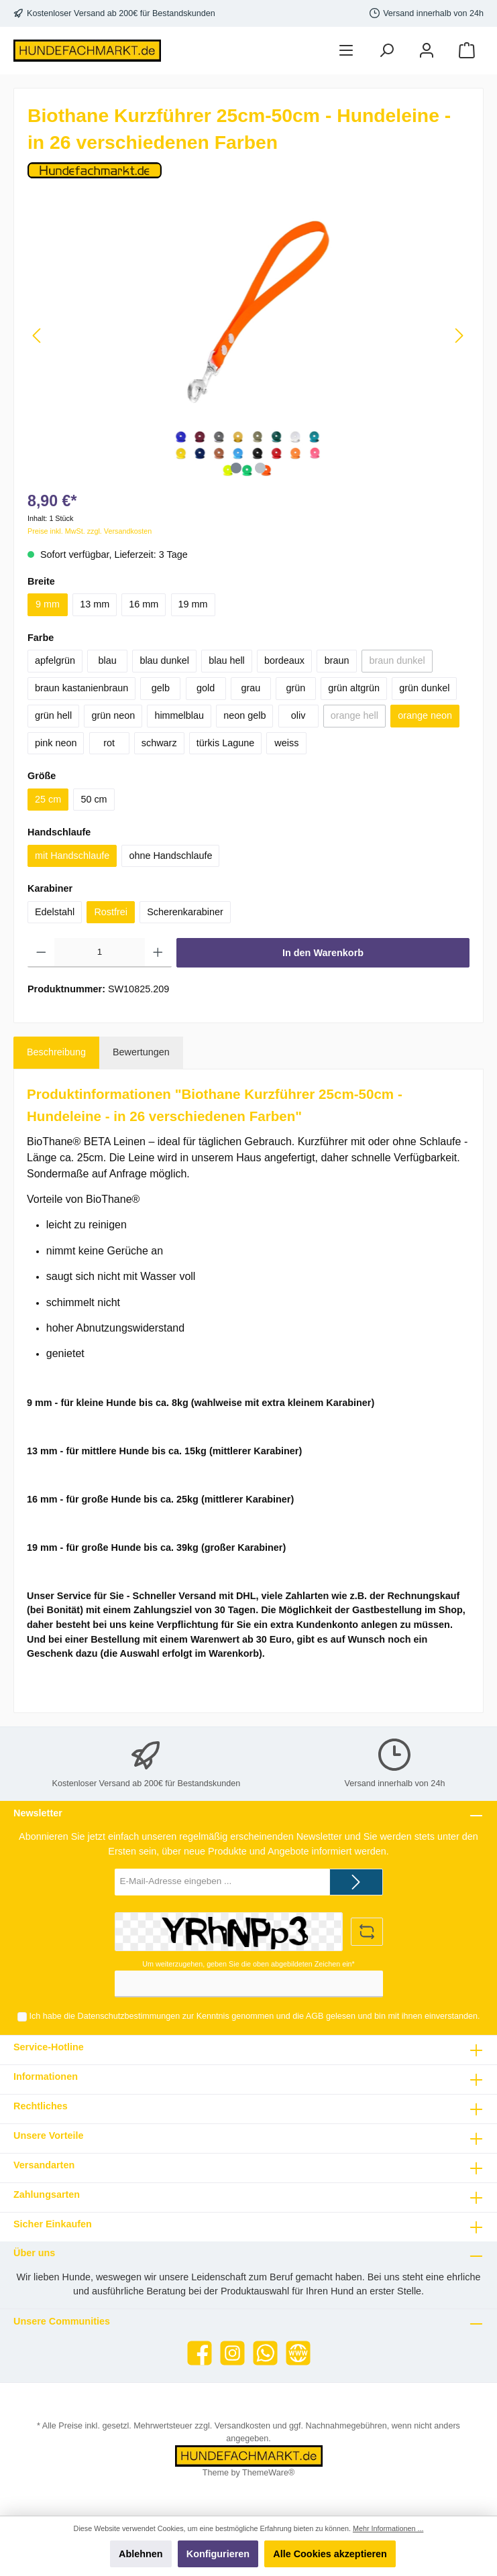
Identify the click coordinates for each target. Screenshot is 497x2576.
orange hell (354, 715)
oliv (298, 715)
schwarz (159, 743)
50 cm (93, 799)
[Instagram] (232, 2353)
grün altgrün (354, 688)
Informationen (45, 2076)
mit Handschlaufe (72, 855)
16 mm (143, 604)
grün (296, 688)
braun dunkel (397, 660)
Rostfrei (110, 911)
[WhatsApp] (265, 2353)
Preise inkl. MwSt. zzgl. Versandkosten (89, 531)
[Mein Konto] (426, 50)
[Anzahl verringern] (41, 953)
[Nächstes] (459, 335)
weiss (286, 743)
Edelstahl (54, 911)
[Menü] (346, 50)
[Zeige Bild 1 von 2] (236, 468)
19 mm (193, 604)
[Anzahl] (100, 953)
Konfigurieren (218, 2554)
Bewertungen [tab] (141, 1052)
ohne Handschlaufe (170, 855)
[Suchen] (386, 50)
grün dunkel (424, 688)
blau (108, 660)
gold (206, 688)
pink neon (55, 743)
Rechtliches (40, 2106)
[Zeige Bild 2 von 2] (260, 468)
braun (337, 660)
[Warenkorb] (467, 50)
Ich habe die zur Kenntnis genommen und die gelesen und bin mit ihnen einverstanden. (254, 2016)
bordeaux (284, 660)
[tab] (56, 1053)
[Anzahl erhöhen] (158, 953)
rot (109, 743)
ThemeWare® (268, 2472)
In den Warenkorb (323, 952)
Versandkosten (242, 2426)
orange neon (425, 715)
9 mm (48, 604)
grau (250, 688)
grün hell (53, 715)
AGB (315, 2016)
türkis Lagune (225, 743)
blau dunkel (164, 660)
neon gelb (244, 715)
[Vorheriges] (37, 335)
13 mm (94, 604)
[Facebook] (199, 2353)
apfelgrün (55, 660)
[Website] (298, 2353)
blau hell (227, 660)
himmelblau (179, 715)
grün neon (113, 715)
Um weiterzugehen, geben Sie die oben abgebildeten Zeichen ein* (248, 1964)
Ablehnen (141, 2554)
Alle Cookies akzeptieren (330, 2554)
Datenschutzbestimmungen (129, 2016)
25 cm (48, 799)
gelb (161, 688)
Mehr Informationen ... (388, 2528)
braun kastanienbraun (81, 688)
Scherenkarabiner (185, 911)
